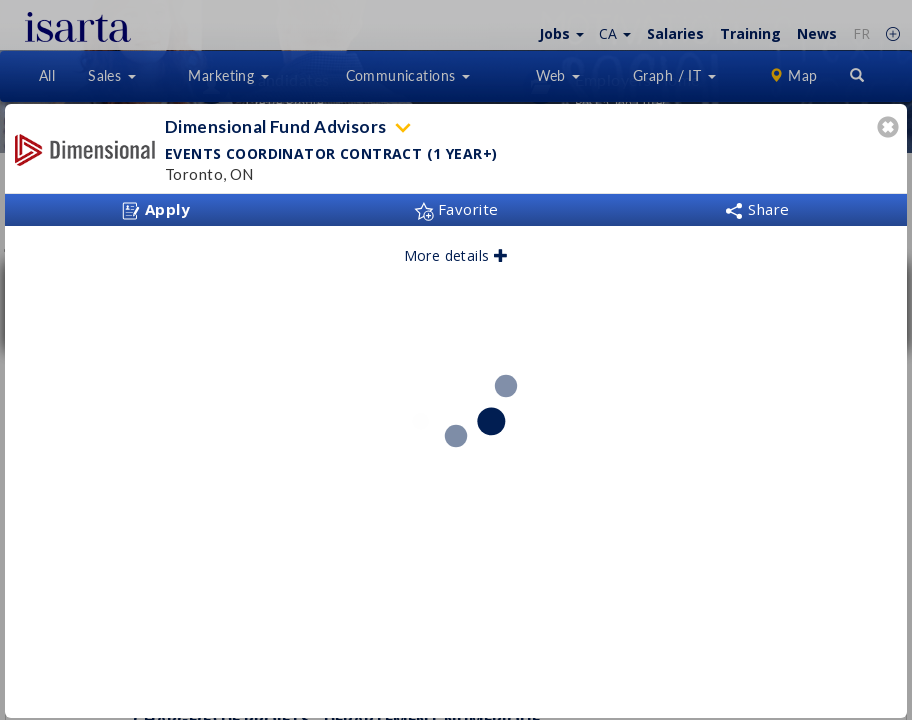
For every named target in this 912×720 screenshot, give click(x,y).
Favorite (456, 209)
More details (456, 255)
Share (757, 209)
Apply (156, 210)
